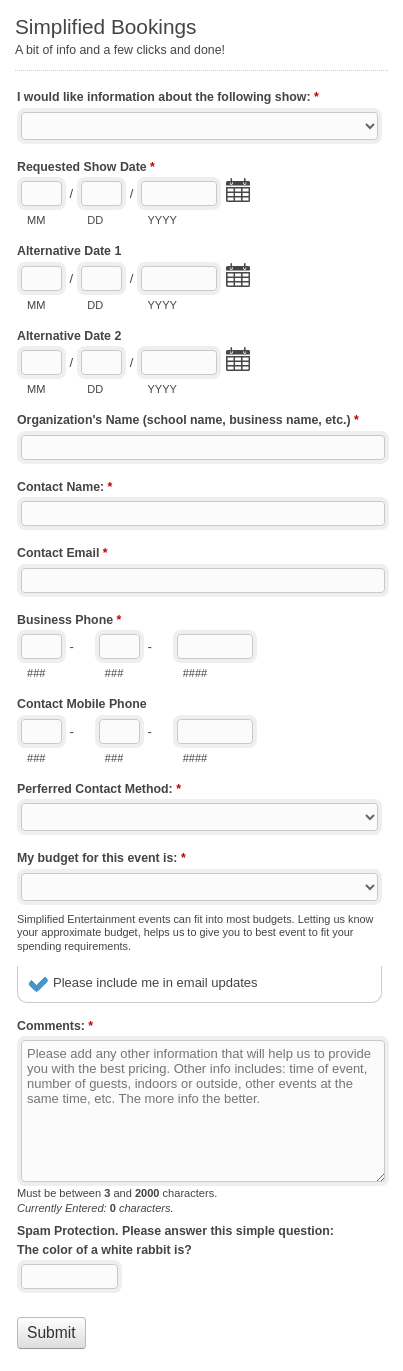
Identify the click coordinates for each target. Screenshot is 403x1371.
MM (36, 220)
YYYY (161, 220)
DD (95, 220)
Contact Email (62, 555)
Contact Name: (64, 489)
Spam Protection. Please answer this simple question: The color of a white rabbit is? (175, 1240)
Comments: (55, 1028)
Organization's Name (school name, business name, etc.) (188, 422)
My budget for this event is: (101, 860)
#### (195, 673)
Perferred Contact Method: (99, 791)
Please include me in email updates (155, 982)
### (36, 673)
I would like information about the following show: (168, 99)
